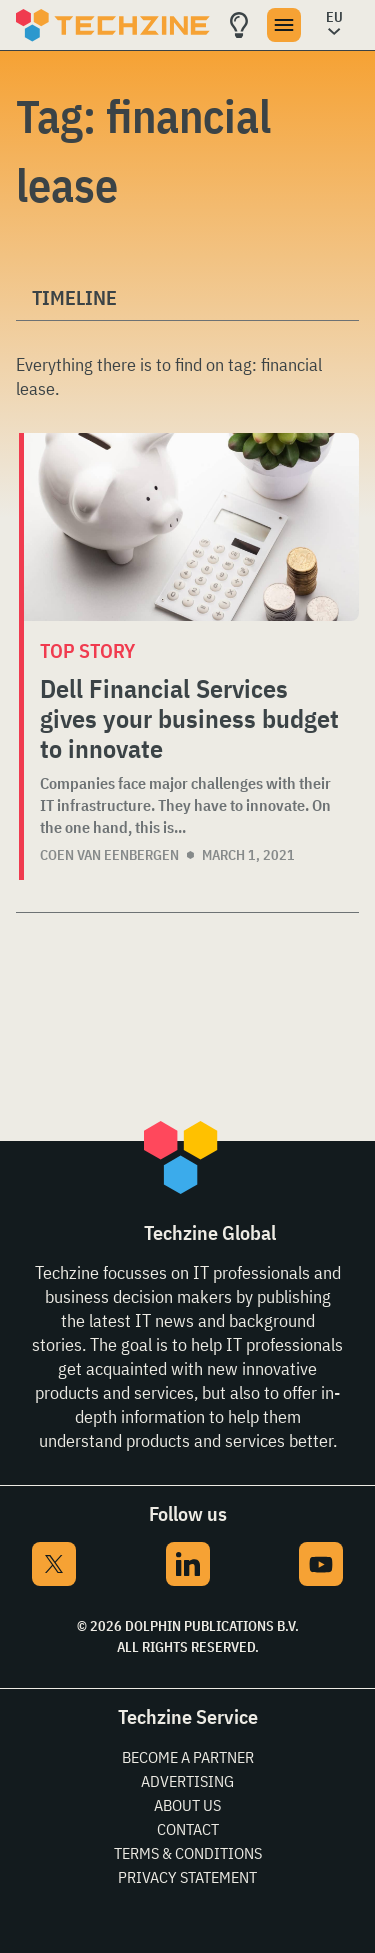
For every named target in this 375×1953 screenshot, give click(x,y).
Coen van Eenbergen (109, 855)
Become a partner (188, 1757)
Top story (87, 650)
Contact (188, 1829)
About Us (187, 1805)
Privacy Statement (187, 1877)
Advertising (187, 1781)
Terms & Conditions (188, 1853)
